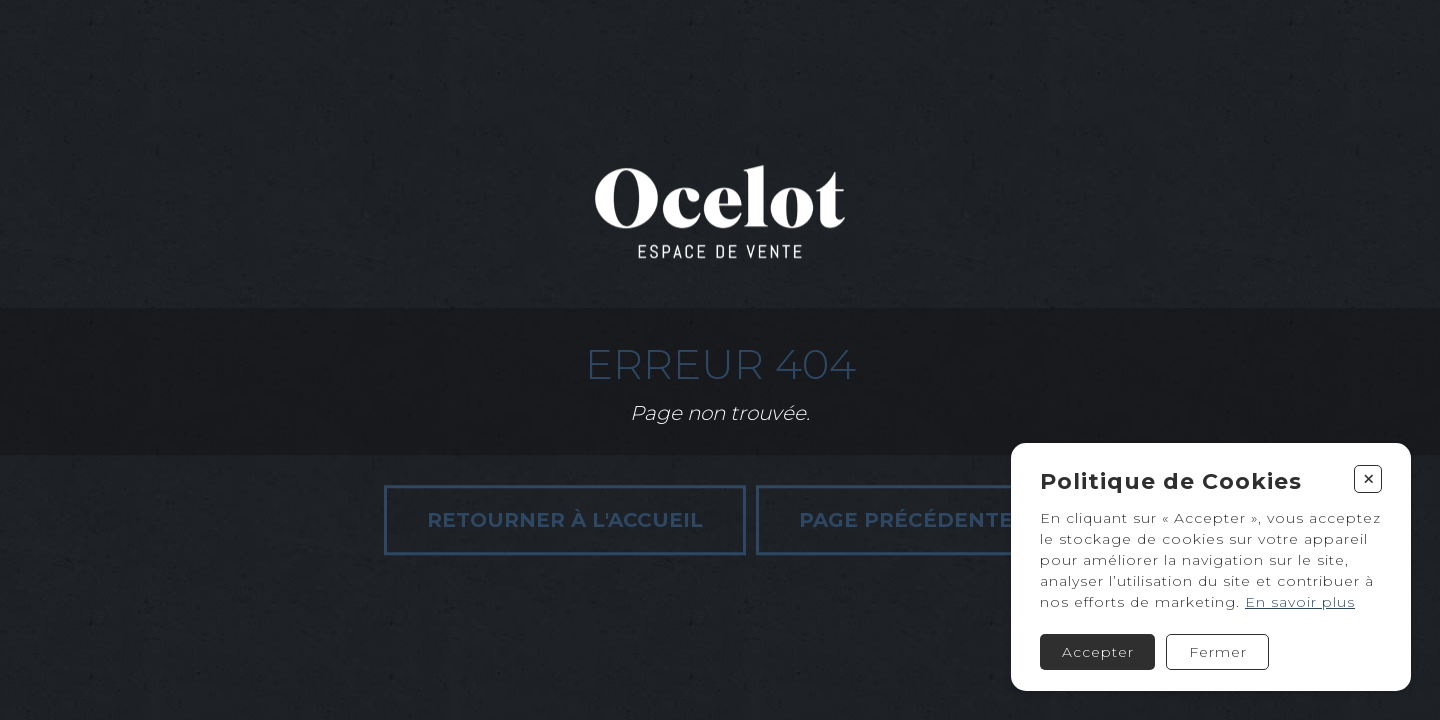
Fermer (1218, 652)
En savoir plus (1300, 602)
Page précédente (906, 520)
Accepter (1098, 652)
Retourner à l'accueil (565, 520)
